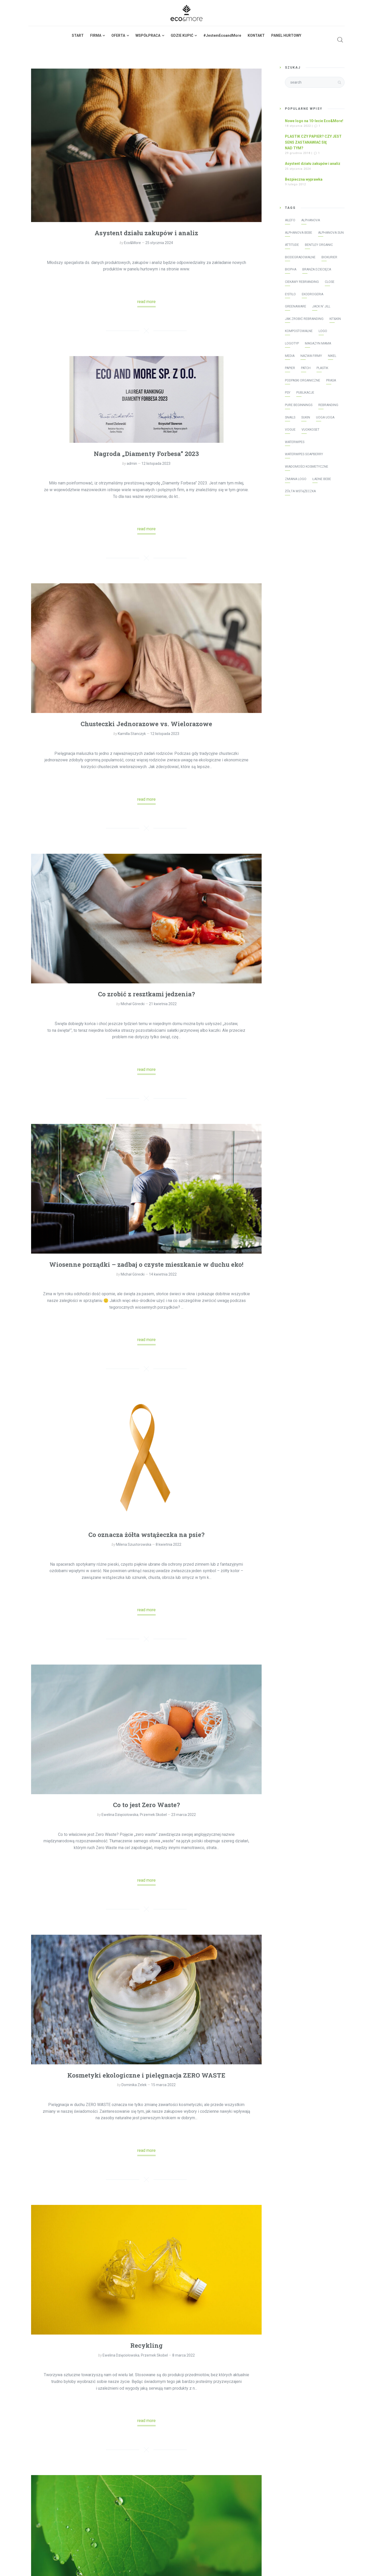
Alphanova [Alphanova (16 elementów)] (310, 220)
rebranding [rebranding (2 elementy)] (328, 405)
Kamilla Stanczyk (132, 734)
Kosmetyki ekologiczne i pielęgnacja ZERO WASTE (146, 2075)
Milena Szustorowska (133, 1544)
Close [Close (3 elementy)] (329, 282)
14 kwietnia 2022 (163, 1274)
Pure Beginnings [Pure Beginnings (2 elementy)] (298, 405)
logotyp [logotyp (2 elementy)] (292, 343)
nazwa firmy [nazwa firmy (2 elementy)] (311, 356)
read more (146, 301)
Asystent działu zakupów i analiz (146, 233)
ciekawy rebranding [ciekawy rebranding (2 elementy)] (302, 282)
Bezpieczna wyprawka (303, 179)
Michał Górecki (133, 1004)
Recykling (146, 2345)
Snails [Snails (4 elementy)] (290, 417)
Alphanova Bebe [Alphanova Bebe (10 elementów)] (298, 232)
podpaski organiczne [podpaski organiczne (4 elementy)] (302, 380)
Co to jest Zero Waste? (146, 1805)
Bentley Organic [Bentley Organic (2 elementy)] (319, 245)
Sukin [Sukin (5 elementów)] (305, 417)
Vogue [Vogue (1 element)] (290, 429)
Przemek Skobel (153, 1815)
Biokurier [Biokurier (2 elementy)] (329, 257)
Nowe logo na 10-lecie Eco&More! (314, 121)
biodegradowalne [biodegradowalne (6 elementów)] (300, 257)
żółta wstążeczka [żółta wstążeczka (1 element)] (300, 491)
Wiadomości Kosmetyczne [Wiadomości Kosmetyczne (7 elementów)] (306, 466)
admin (132, 463)
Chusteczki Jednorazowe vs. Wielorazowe (146, 724)
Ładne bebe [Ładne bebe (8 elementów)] (321, 479)
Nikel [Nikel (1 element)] (332, 356)
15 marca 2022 (163, 2085)
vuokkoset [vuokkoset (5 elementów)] (310, 429)
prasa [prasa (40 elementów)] (331, 380)
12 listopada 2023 (155, 463)
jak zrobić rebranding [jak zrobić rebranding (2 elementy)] (304, 319)
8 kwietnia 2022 (168, 1544)
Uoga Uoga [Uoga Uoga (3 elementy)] (325, 417)
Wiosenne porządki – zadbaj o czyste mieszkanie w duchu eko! (146, 1264)
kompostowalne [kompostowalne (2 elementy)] (299, 331)
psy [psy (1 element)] (287, 392)
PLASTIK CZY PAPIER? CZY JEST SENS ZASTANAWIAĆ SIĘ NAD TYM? (313, 142)
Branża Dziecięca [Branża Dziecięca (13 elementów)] (316, 269)
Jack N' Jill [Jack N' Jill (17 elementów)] (321, 306)
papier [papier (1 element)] (290, 368)
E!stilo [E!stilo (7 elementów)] (290, 294)
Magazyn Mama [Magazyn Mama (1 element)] (318, 343)
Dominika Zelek (134, 2085)
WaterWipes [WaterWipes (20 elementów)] (294, 442)
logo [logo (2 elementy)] (323, 331)
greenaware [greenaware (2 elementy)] (295, 306)
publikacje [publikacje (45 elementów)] (305, 392)
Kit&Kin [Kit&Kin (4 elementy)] (335, 319)
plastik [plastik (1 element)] (322, 368)
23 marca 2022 (183, 1815)
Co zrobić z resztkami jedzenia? (146, 994)
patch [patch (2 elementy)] (306, 368)
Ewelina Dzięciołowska (120, 1815)
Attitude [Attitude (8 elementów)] (292, 245)
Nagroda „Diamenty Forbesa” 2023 (146, 454)
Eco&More (132, 243)
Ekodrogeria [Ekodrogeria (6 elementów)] (312, 294)
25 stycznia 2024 (159, 243)
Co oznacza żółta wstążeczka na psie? (146, 1534)
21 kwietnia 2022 (163, 1004)
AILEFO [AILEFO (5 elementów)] (290, 220)
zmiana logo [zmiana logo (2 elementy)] (295, 479)
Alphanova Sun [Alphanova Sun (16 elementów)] (331, 232)
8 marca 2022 (183, 2355)
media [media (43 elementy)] (290, 356)
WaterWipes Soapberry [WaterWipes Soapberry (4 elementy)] (304, 454)
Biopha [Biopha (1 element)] (290, 269)
